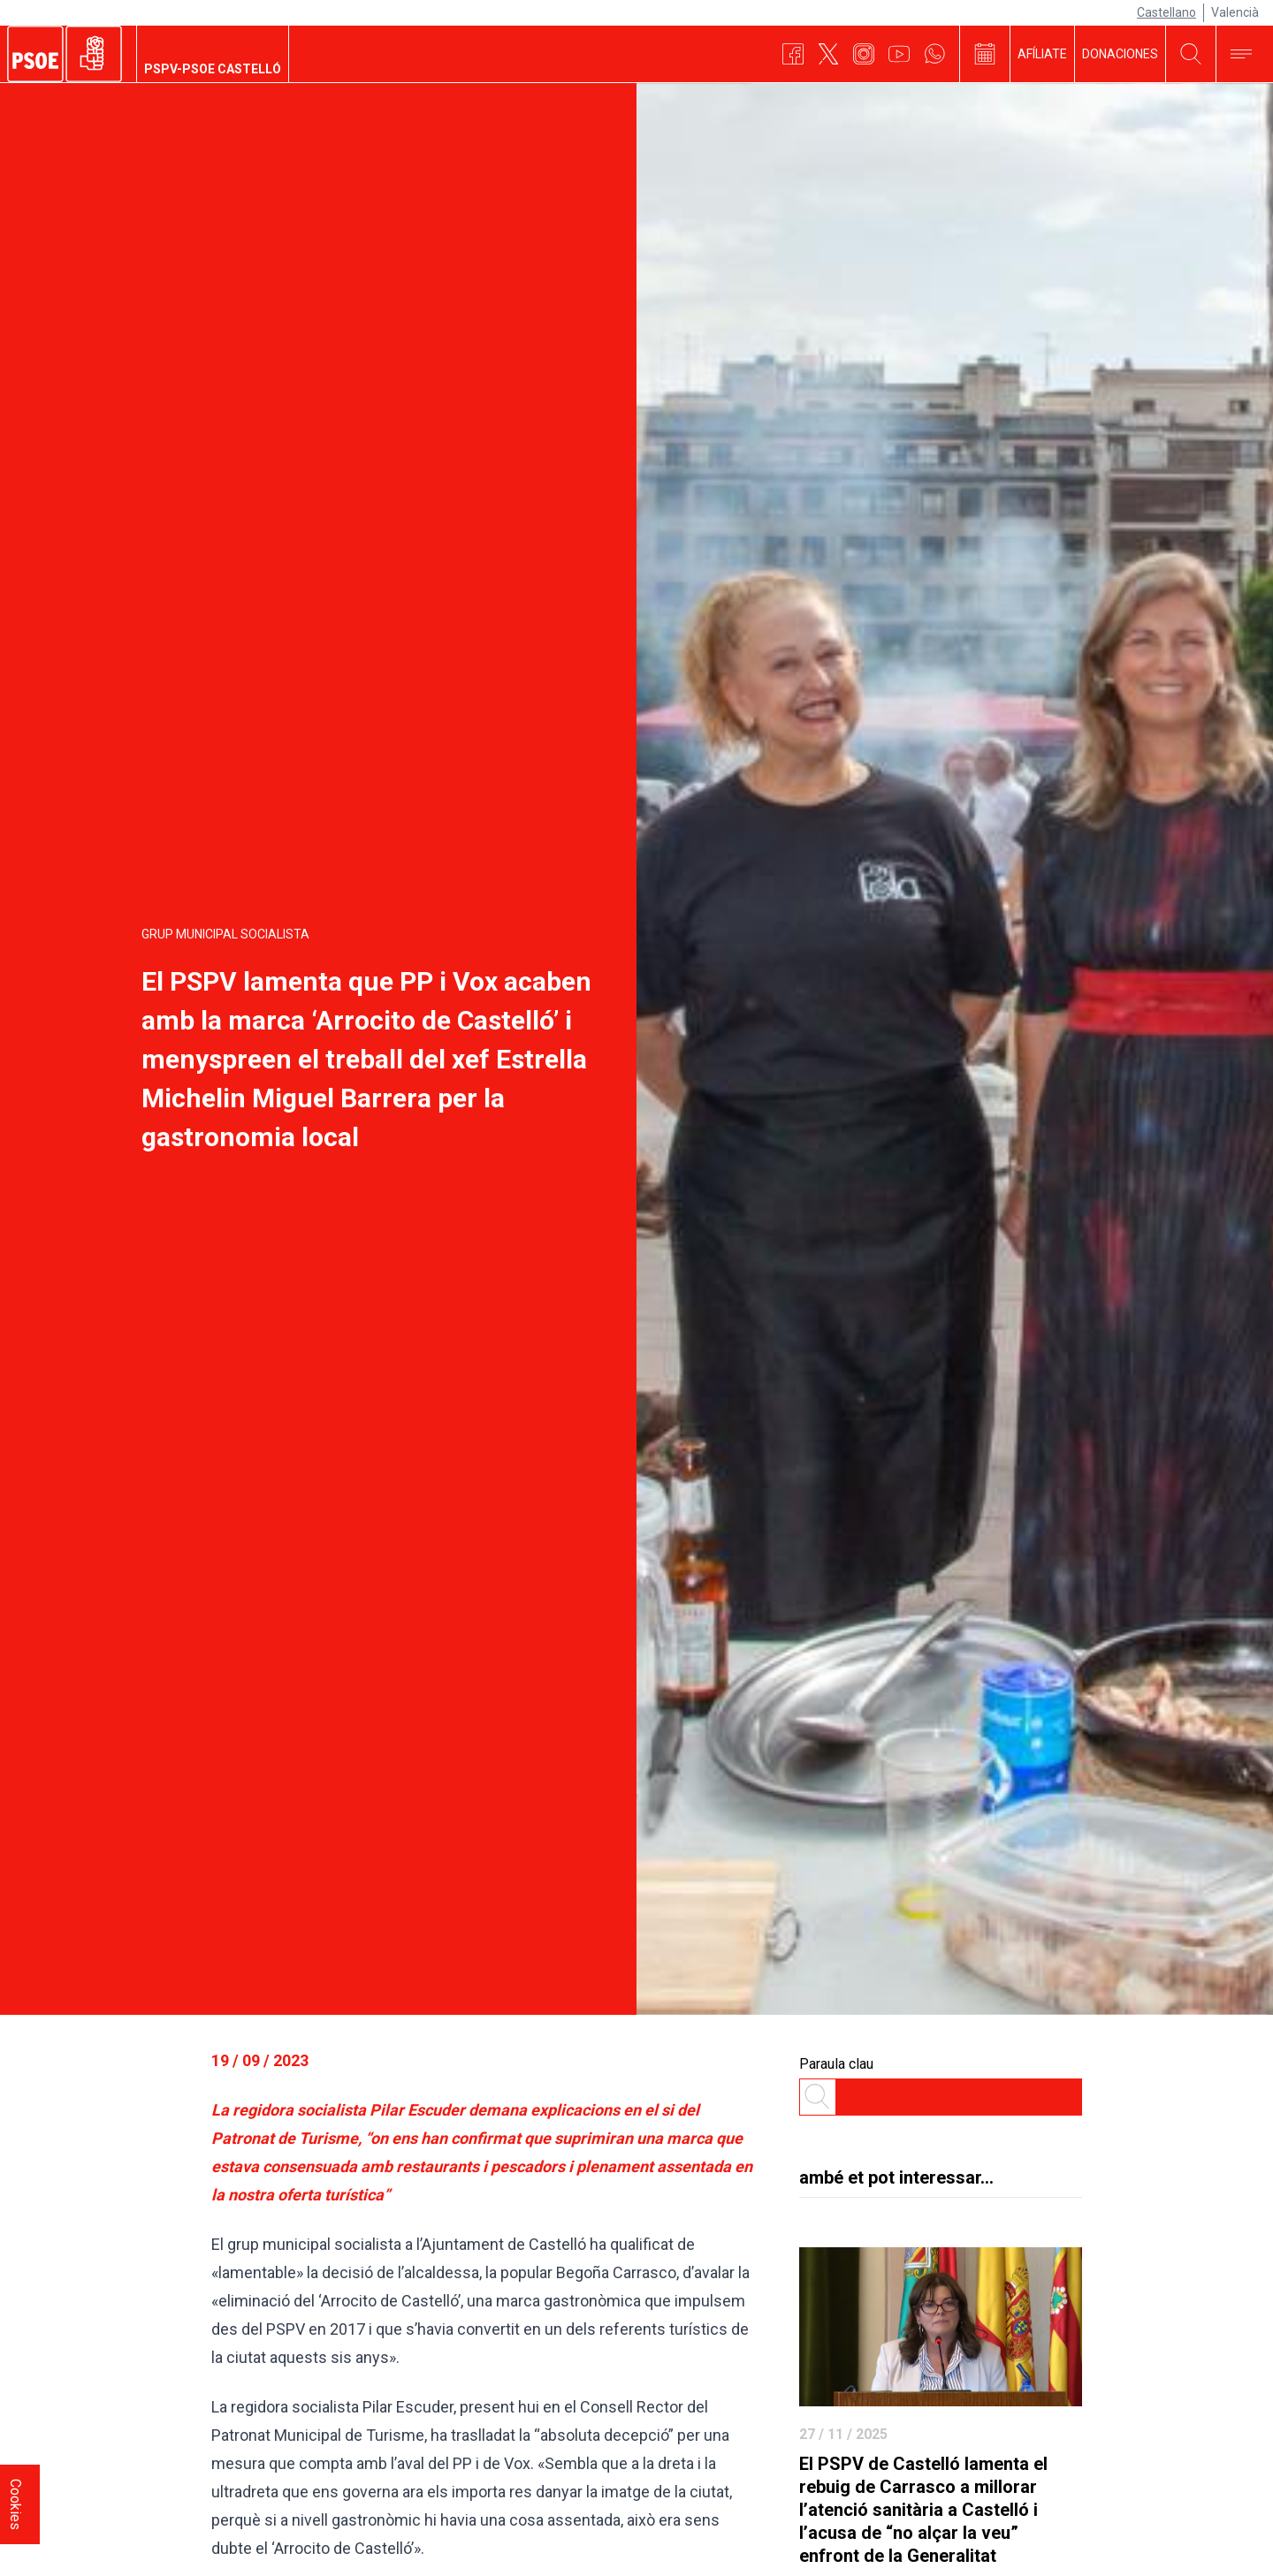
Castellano (1166, 12)
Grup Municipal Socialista (225, 934)
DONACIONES (1120, 54)
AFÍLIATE (1042, 54)
